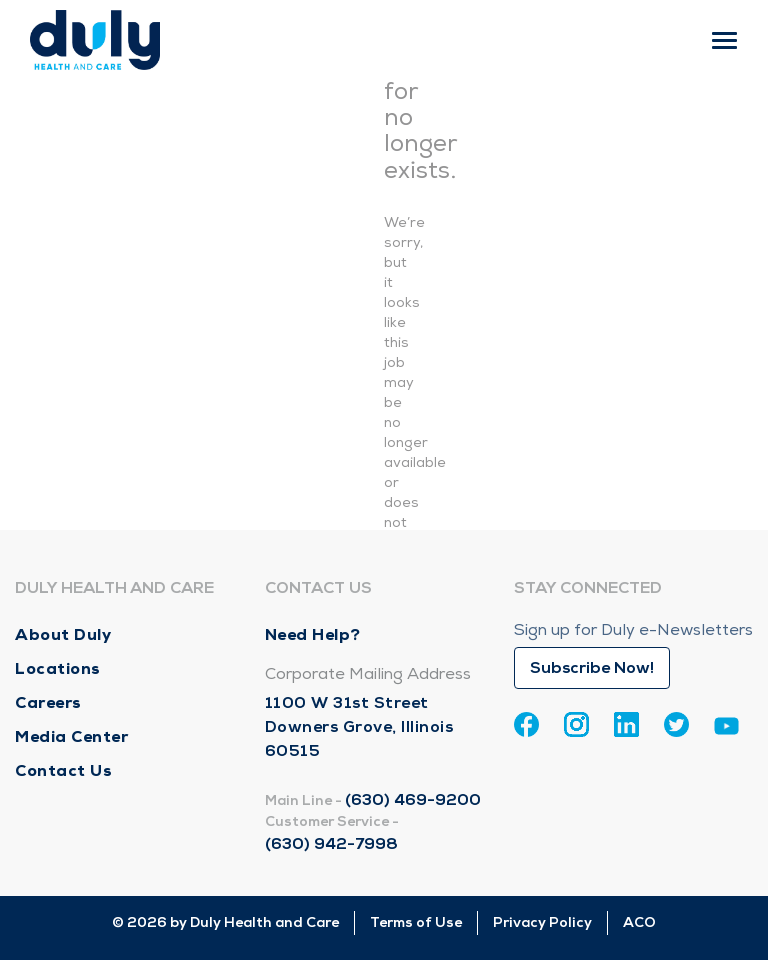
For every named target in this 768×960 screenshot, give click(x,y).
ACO (639, 922)
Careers (48, 702)
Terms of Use (416, 922)
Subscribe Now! (592, 668)
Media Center (71, 736)
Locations (58, 668)
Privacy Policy (542, 922)
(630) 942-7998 (331, 844)
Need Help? (313, 634)
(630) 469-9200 (413, 800)
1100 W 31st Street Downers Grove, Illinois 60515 (359, 727)
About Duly (63, 634)
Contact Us (63, 770)
